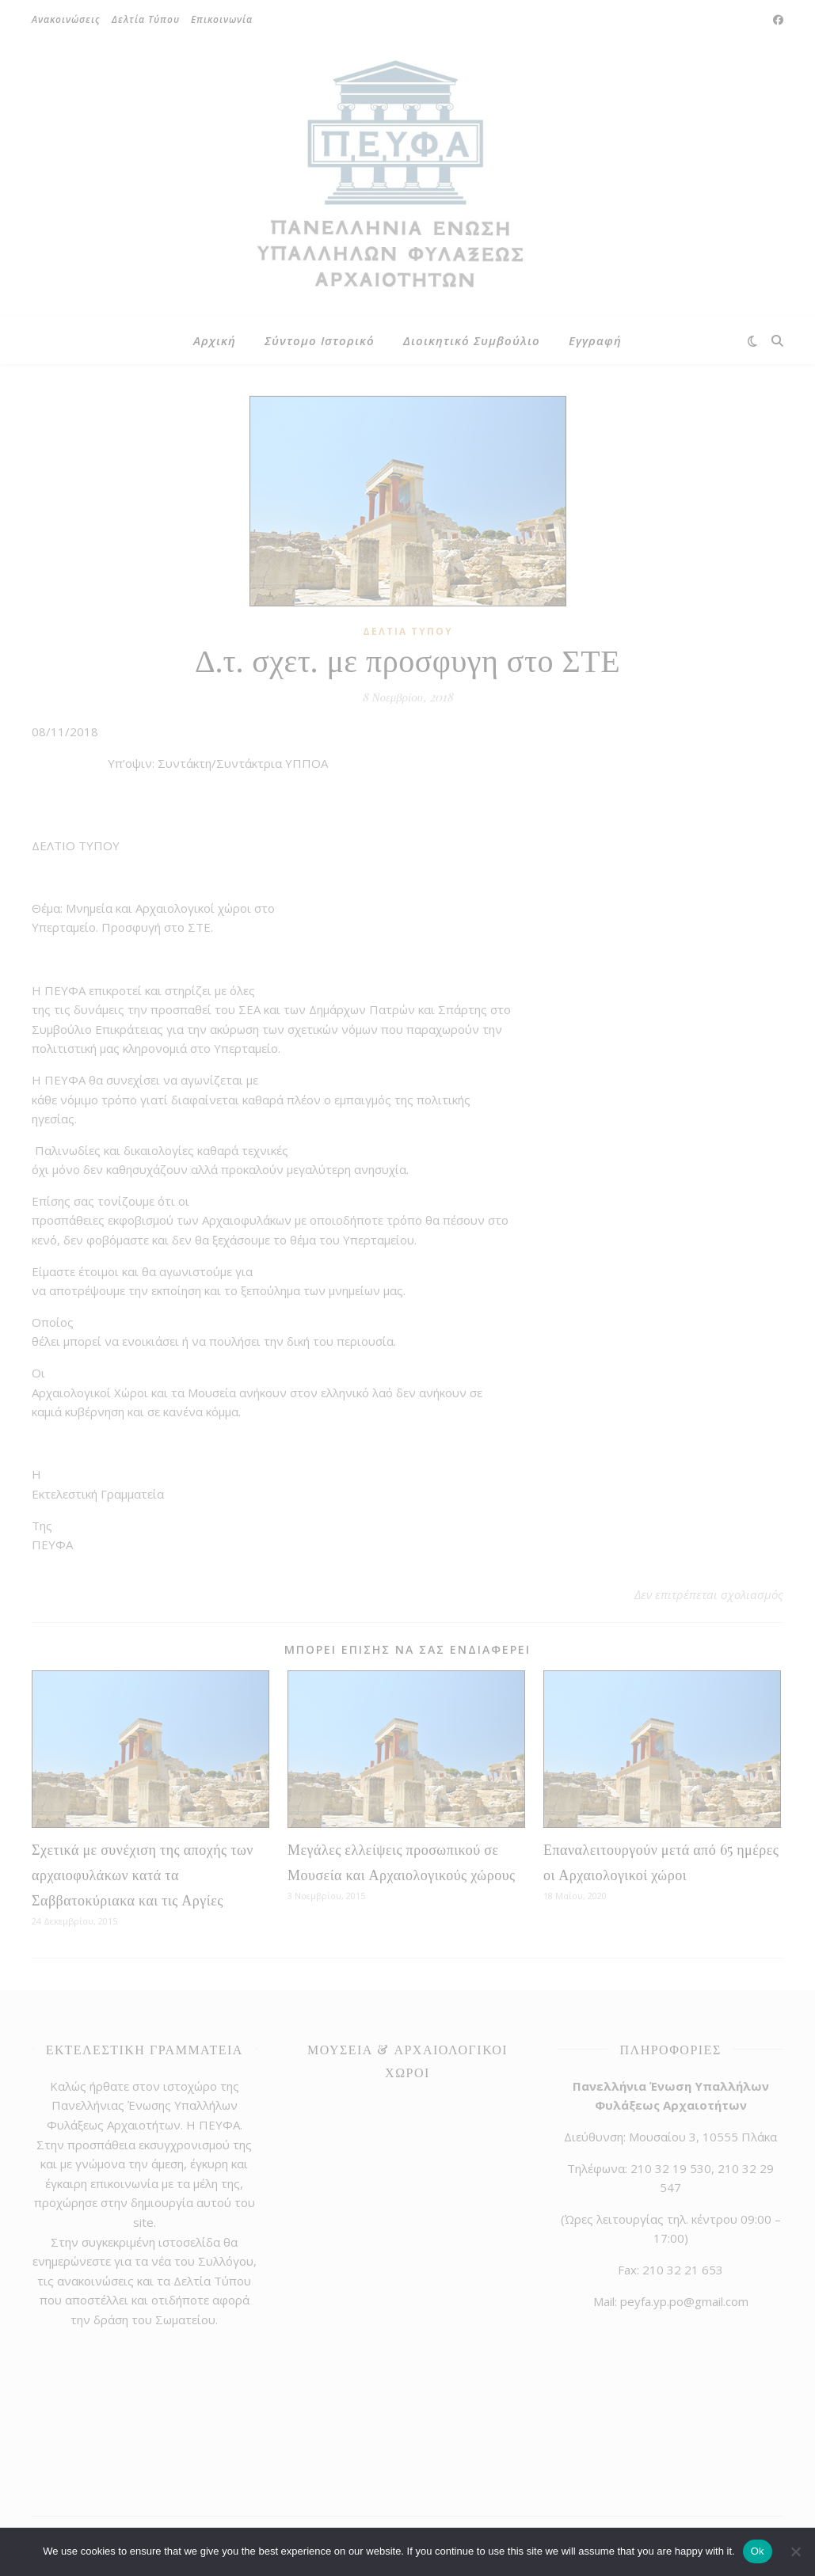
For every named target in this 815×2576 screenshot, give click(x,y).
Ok (757, 2551)
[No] (795, 2551)
